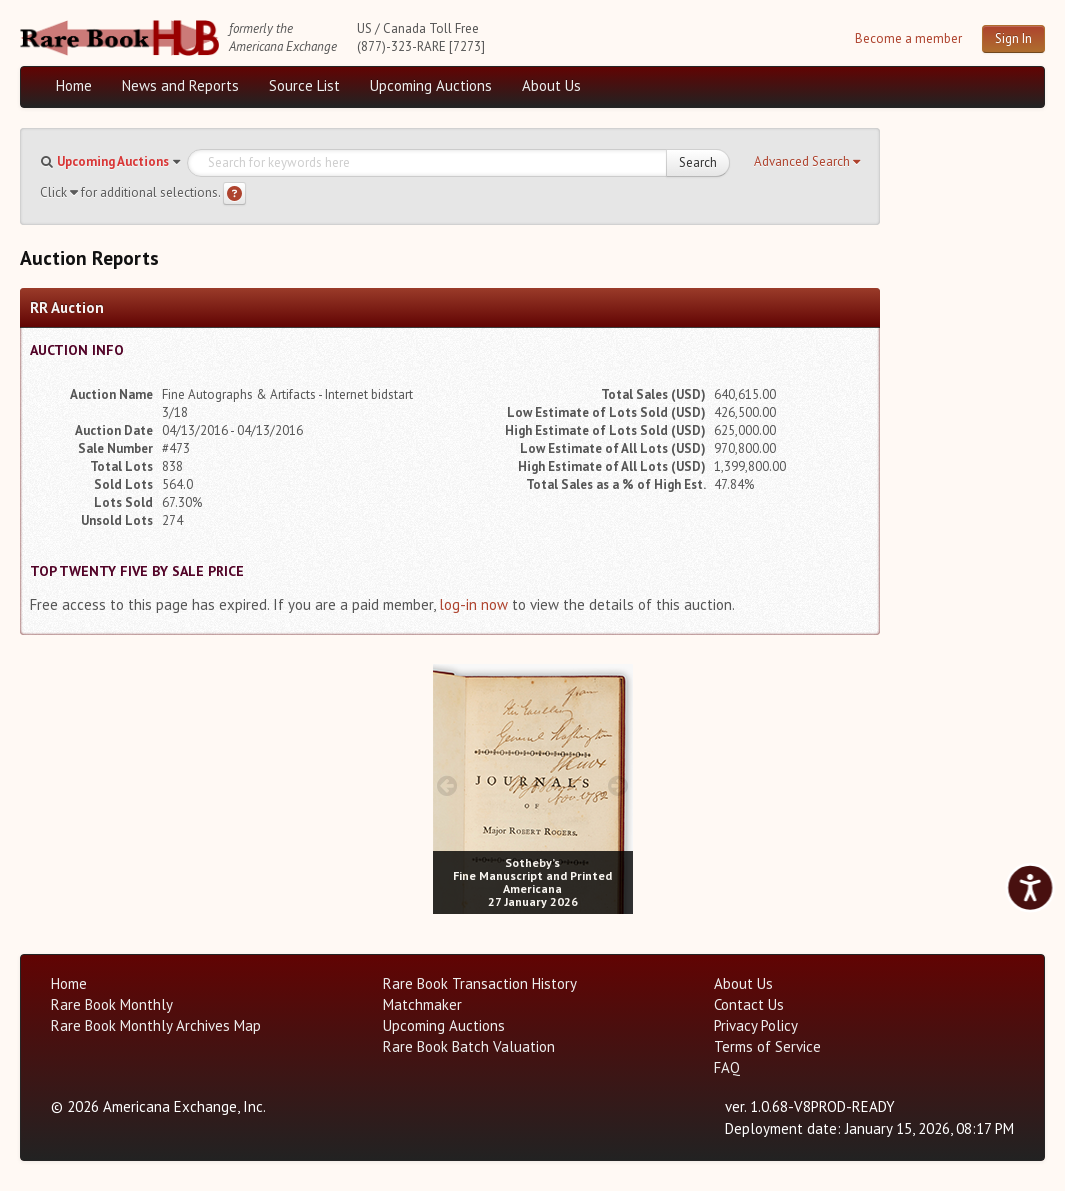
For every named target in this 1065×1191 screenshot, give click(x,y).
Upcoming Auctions (431, 85)
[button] (807, 162)
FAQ (727, 1067)
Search (698, 162)
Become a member (908, 38)
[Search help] (234, 193)
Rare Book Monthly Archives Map (156, 1025)
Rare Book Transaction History (480, 983)
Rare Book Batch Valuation (469, 1046)
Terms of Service (767, 1046)
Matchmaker (422, 1004)
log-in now (473, 604)
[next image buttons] (617, 785)
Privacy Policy (756, 1025)
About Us (551, 85)
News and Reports (180, 85)
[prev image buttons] (447, 785)
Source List (304, 85)
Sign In (1013, 38)
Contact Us (749, 1004)
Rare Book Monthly (112, 1004)
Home (74, 85)
